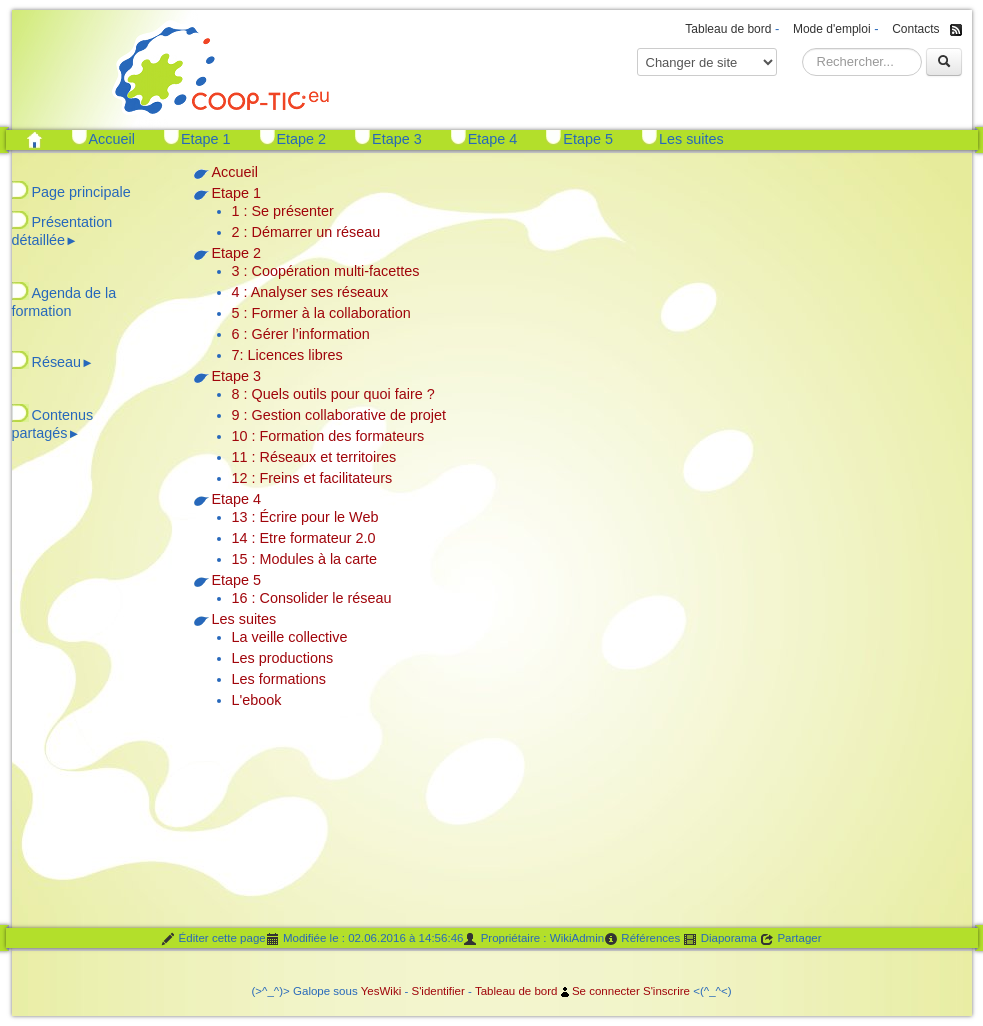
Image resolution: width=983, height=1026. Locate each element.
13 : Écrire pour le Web (305, 517)
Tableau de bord (728, 29)
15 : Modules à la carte (305, 559)
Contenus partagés (53, 424)
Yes (370, 991)
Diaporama (720, 939)
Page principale (81, 192)
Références (642, 939)
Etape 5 (588, 139)
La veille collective (290, 637)
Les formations (279, 679)
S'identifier (437, 991)
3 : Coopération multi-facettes (326, 271)
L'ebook (257, 700)
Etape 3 (397, 139)
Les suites (691, 139)
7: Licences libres (287, 355)
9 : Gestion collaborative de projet (339, 415)
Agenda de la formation (64, 302)
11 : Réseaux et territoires (314, 457)
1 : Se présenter (283, 211)
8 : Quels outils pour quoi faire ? (333, 394)
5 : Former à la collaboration (321, 313)
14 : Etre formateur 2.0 (304, 538)
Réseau (63, 362)
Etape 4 (493, 139)
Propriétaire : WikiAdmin (533, 939)
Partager (790, 939)
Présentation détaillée (62, 231)
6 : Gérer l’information (301, 334)
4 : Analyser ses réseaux (310, 292)
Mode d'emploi (832, 29)
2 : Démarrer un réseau (306, 232)
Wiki (390, 991)
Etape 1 (206, 139)
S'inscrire (666, 991)
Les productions (283, 658)
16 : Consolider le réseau (312, 598)
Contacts (915, 29)
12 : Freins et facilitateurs (312, 478)
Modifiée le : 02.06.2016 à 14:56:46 (365, 939)
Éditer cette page (213, 939)
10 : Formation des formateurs (328, 436)
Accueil (112, 139)
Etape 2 (302, 139)
